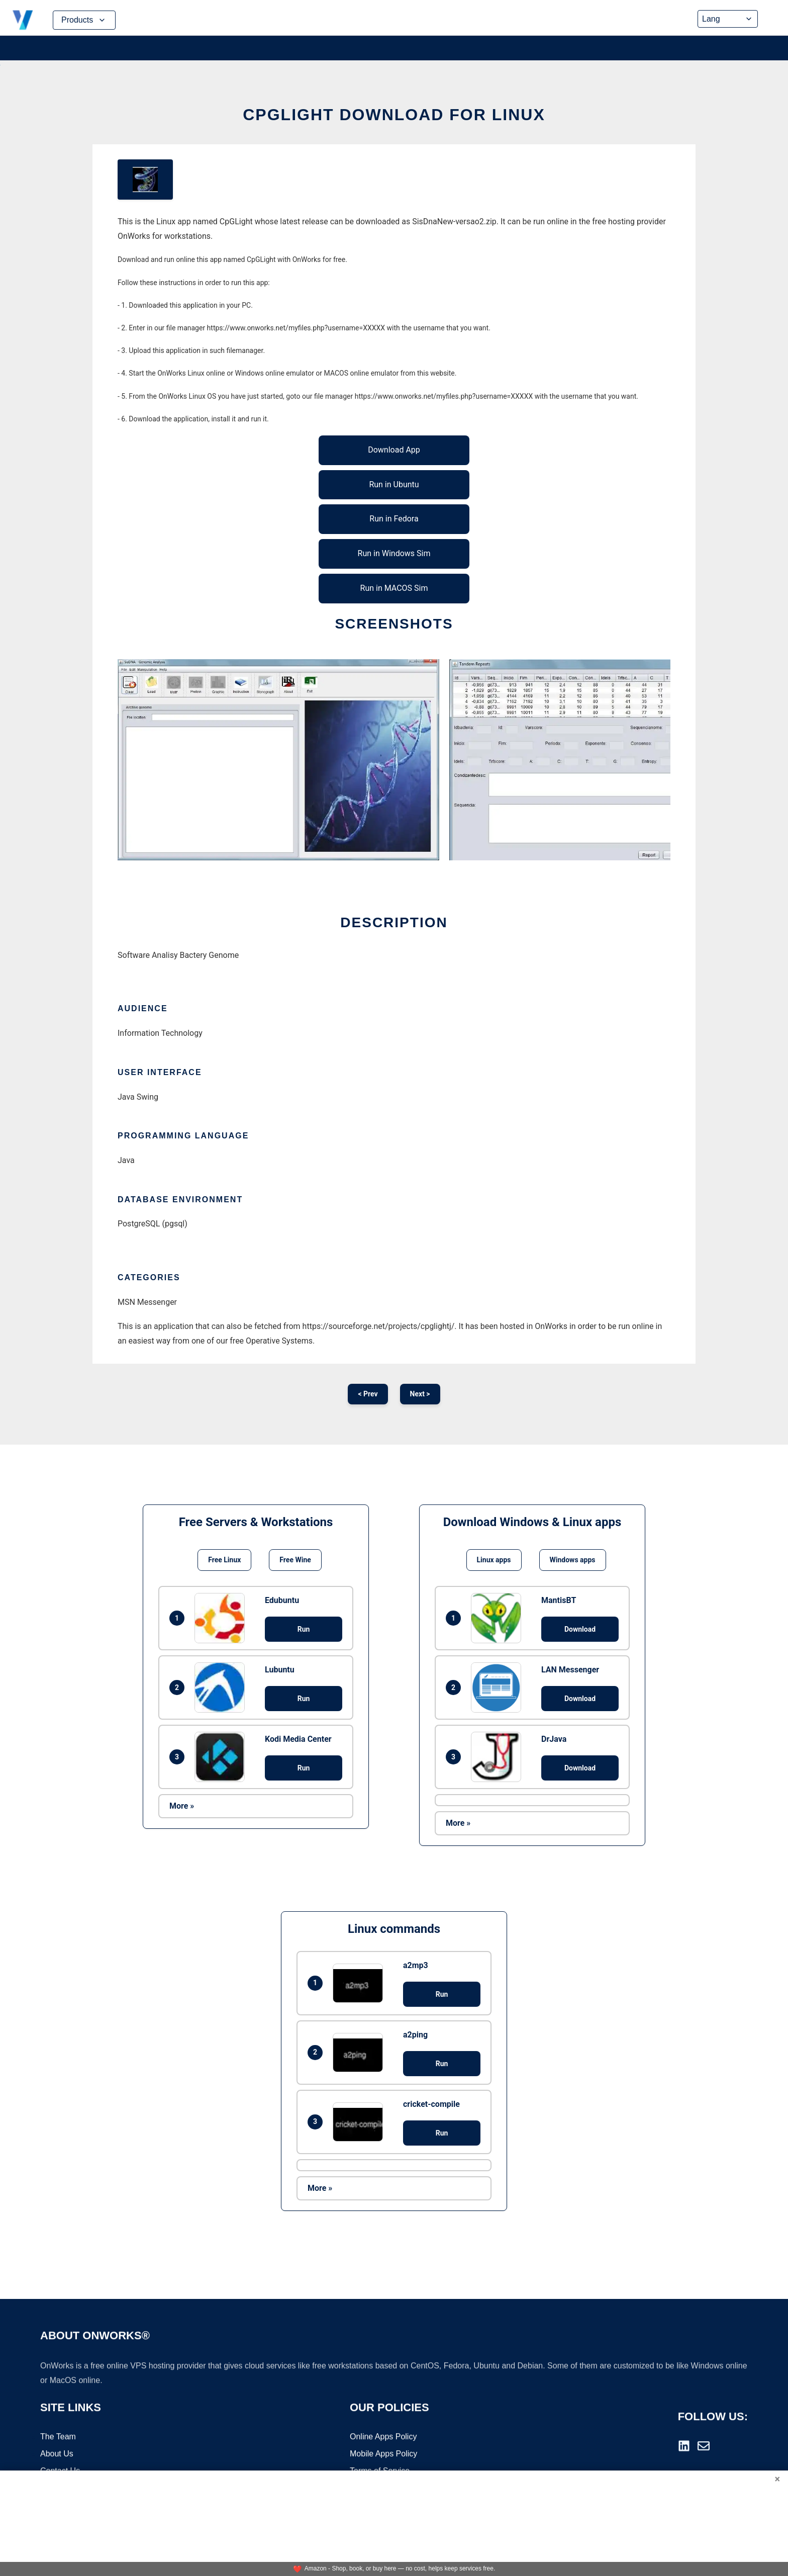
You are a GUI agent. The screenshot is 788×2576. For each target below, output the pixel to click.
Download (580, 1629)
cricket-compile (431, 2104)
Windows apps (573, 1560)
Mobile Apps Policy (383, 2454)
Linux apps (494, 1560)
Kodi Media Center (298, 1739)
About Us (56, 2454)
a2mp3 (415, 1965)
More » (181, 1806)
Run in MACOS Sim (394, 588)
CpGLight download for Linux (394, 115)
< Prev (367, 1394)
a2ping (415, 2034)
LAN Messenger (570, 1669)
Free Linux (224, 1560)
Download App (394, 450)
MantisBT (558, 1600)
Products (84, 20)
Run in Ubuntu (394, 484)
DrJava (553, 1739)
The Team (58, 2437)
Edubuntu (282, 1600)
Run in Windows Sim (394, 553)
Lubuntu (279, 1669)
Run (304, 1629)
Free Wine (295, 1560)
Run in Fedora (393, 518)
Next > (420, 1394)
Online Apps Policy (383, 2437)
